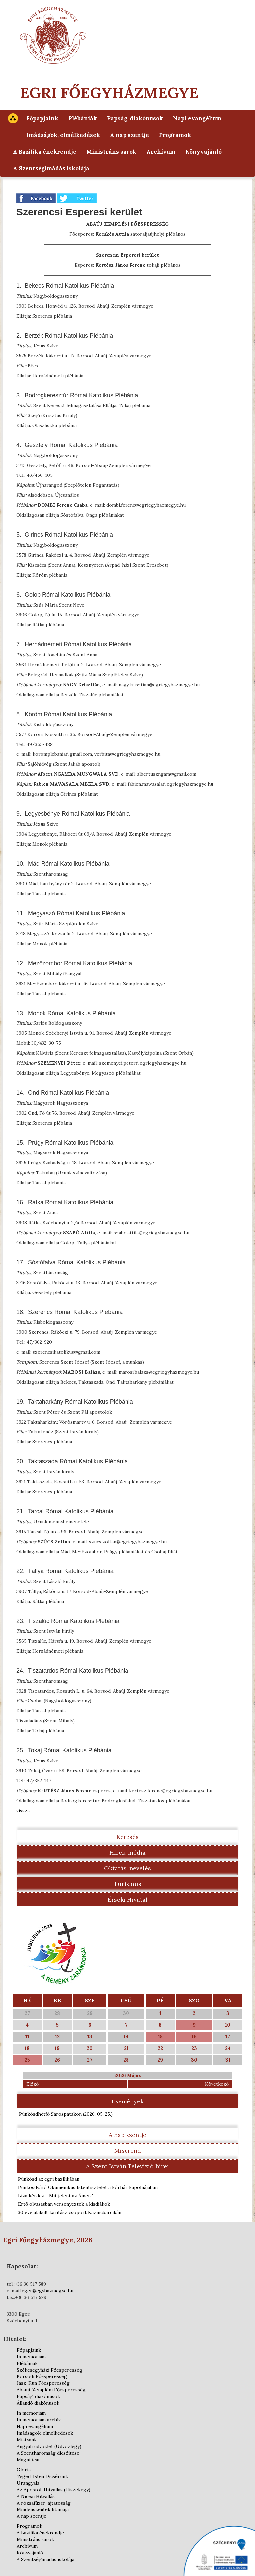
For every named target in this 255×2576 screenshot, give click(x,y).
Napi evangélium (197, 118)
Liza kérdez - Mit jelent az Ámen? (55, 2196)
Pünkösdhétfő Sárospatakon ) (66, 2114)
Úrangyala (28, 2483)
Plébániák (82, 118)
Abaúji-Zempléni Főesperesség (51, 2390)
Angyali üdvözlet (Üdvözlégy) (49, 2446)
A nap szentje (129, 135)
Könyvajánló (203, 151)
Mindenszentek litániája (43, 2509)
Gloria (24, 2470)
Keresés (127, 1837)
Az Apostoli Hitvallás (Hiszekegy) (53, 2490)
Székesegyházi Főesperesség (49, 2370)
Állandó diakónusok (38, 2403)
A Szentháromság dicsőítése (48, 2453)
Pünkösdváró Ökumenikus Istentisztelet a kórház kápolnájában (88, 2187)
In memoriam (31, 2357)
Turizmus (127, 1884)
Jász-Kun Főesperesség (43, 2383)
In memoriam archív (39, 2420)
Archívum (160, 151)
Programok (175, 135)
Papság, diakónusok (135, 118)
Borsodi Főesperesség (42, 2376)
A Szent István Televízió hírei (127, 2166)
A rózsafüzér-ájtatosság (44, 2503)
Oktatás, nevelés (127, 1868)
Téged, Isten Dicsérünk (42, 2476)
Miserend (127, 2150)
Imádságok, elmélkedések (63, 135)
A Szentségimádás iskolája (51, 168)
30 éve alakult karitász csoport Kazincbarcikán (69, 2212)
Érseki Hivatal (128, 1899)
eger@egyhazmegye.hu (47, 2291)
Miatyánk (27, 2440)
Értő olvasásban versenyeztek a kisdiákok (64, 2204)
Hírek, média (127, 1852)
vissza (23, 1811)
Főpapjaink (42, 118)
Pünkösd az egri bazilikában (48, 2179)
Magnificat (28, 2460)
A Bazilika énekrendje (44, 151)
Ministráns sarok (111, 151)
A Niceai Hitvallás (36, 2496)
